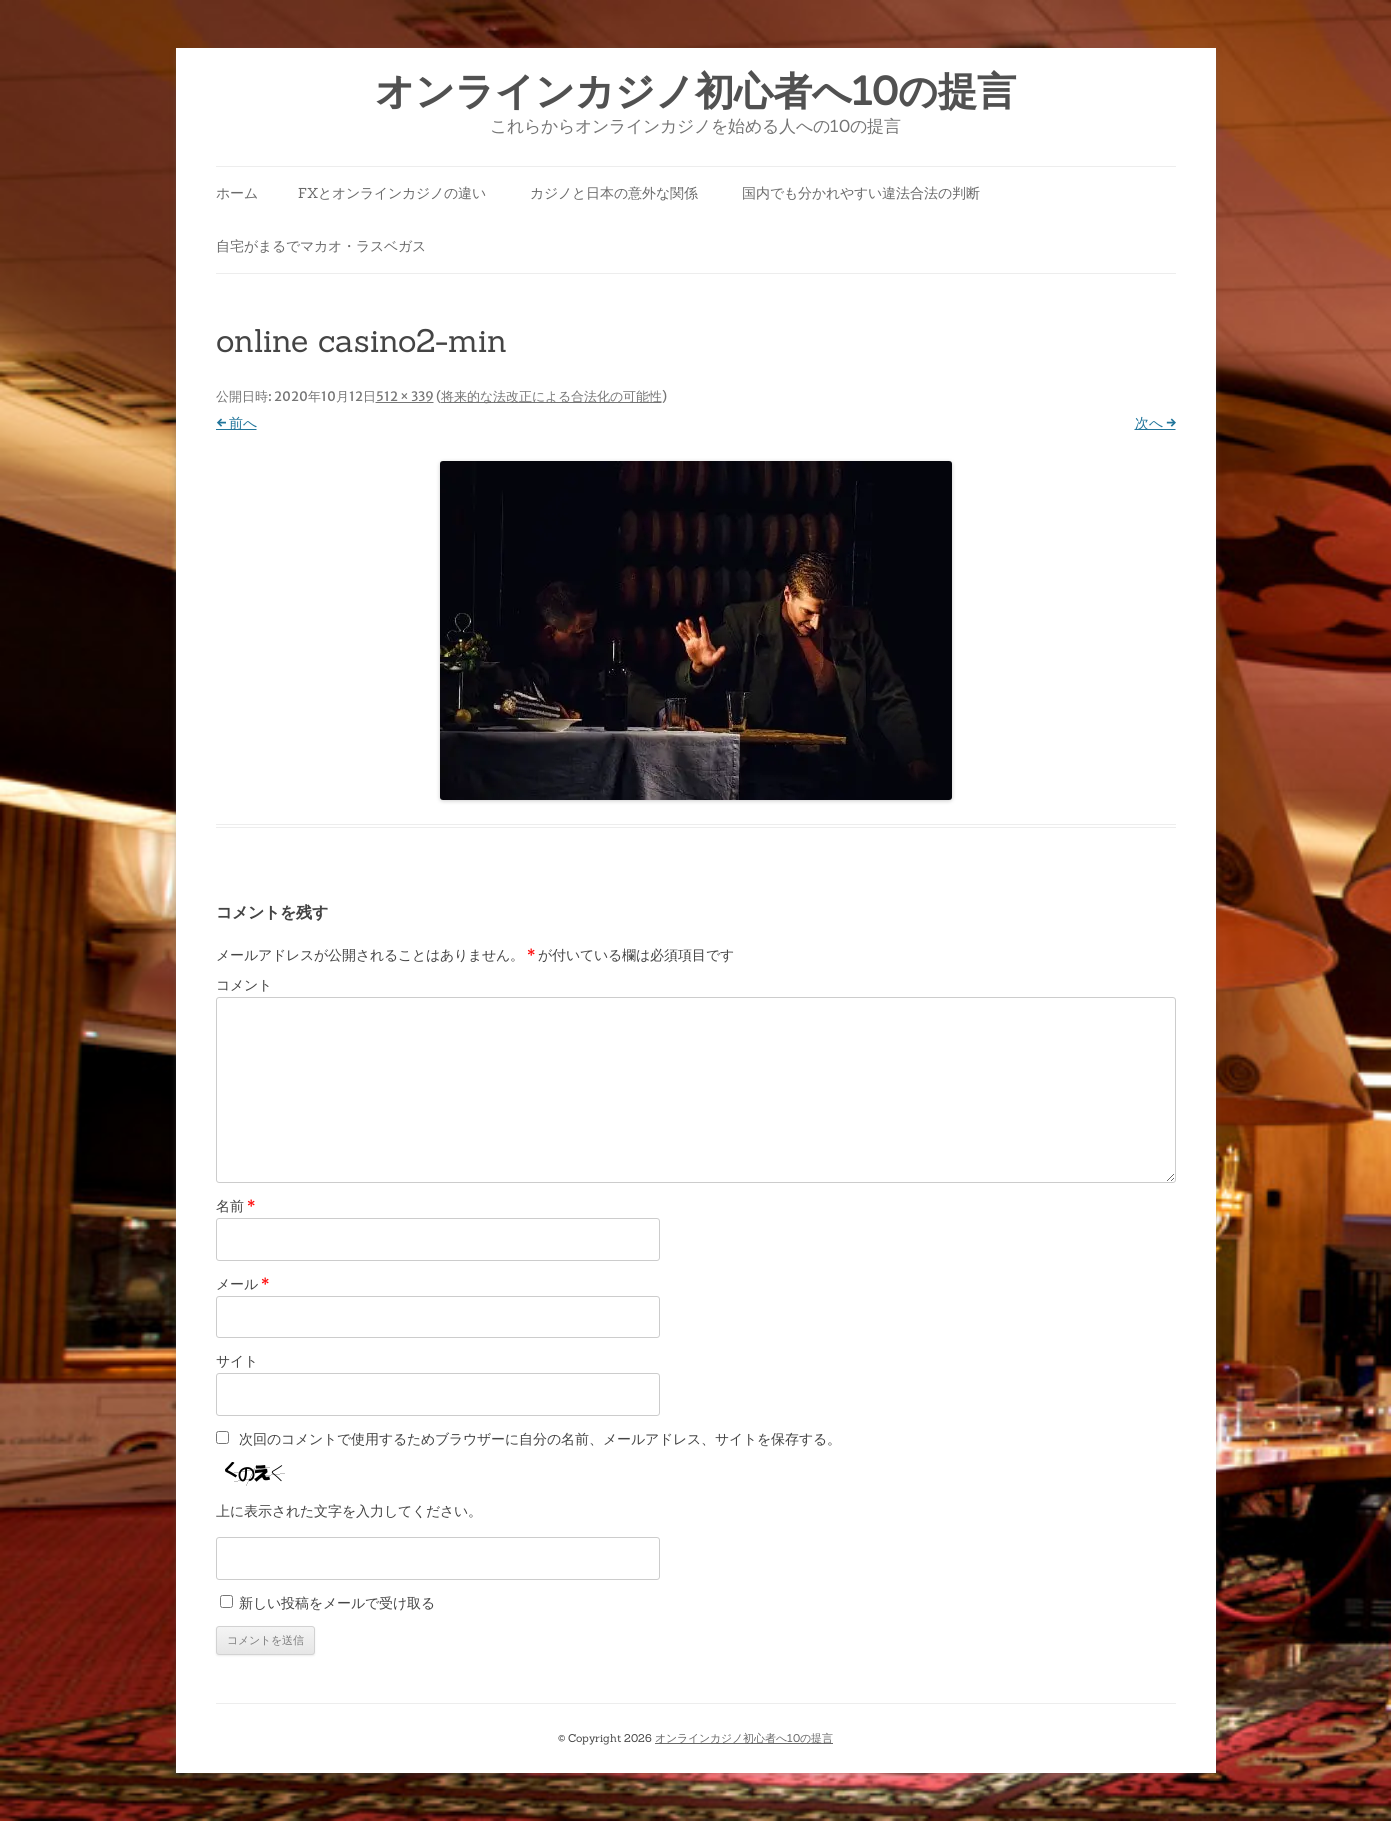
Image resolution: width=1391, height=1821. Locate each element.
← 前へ (236, 423)
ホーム (237, 193)
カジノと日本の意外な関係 (614, 193)
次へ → (1155, 423)
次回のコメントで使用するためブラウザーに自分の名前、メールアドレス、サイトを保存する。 (540, 1439)
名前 (235, 1206)
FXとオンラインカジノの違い (392, 193)
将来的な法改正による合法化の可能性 (551, 396)
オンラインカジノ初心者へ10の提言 (695, 91)
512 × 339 (405, 396)
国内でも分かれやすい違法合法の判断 (861, 193)
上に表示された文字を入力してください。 (349, 1511)
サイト (237, 1361)
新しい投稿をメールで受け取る (337, 1603)
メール (242, 1284)
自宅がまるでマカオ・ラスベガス (321, 246)
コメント (244, 985)
